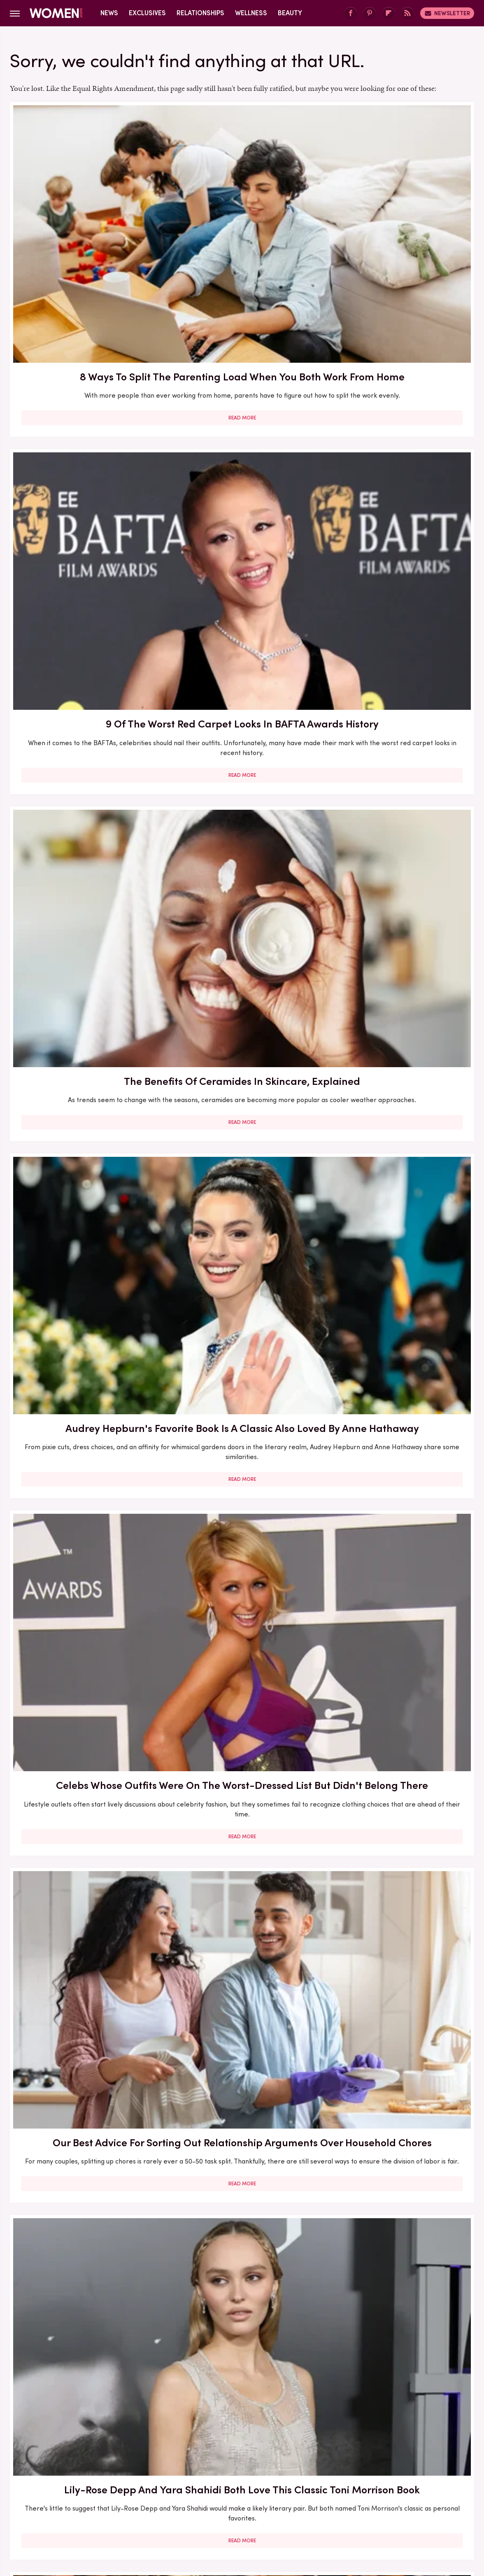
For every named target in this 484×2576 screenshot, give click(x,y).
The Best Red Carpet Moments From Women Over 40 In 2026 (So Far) (241, 1351)
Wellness (251, 13)
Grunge (211, 2507)
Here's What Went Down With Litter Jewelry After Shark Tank (400, 1351)
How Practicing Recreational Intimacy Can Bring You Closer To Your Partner (241, 2048)
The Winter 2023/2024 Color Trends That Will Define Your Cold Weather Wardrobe (83, 1820)
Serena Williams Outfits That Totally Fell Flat (84, 2272)
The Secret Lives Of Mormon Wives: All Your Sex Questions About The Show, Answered (84, 1581)
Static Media (193, 2468)
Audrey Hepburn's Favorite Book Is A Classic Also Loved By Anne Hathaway (84, 437)
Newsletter (447, 13)
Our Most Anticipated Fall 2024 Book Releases (241, 896)
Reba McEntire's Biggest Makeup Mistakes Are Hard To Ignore (241, 1813)
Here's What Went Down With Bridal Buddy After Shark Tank (400, 676)
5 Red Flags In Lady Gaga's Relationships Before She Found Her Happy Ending (400, 1813)
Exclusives (147, 13)
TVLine (120, 2507)
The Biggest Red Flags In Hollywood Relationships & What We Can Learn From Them (241, 683)
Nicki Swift (347, 2507)
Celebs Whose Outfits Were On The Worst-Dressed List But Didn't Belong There (241, 437)
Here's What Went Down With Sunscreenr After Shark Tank (84, 1128)
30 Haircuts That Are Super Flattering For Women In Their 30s (241, 1128)
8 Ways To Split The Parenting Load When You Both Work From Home (84, 214)
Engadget (54, 2507)
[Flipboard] (388, 13)
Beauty (290, 13)
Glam (183, 2507)
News (109, 13)
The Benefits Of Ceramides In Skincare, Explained (399, 206)
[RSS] (407, 13)
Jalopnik (89, 2507)
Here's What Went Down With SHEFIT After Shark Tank (84, 2041)
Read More (84, 300)
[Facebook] (350, 13)
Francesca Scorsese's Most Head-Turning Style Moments (84, 1351)
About (196, 2453)
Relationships (200, 13)
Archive (228, 2453)
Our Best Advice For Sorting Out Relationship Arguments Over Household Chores (399, 444)
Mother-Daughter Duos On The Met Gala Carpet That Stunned (399, 1574)
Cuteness (153, 2507)
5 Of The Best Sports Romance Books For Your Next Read (242, 1574)
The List (383, 2507)
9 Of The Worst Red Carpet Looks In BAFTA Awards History (242, 214)
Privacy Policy (274, 2453)
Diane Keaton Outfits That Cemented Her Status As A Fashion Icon (400, 2041)
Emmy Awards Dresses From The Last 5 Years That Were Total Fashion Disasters (399, 2287)
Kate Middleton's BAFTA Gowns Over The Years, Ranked (242, 2280)
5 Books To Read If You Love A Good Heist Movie (400, 1120)
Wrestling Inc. (423, 2507)
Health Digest (252, 2507)
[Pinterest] (369, 13)
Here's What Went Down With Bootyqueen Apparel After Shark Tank (399, 904)
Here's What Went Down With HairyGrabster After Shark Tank (84, 904)
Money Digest (302, 2507)
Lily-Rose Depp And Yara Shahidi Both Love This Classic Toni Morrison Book (84, 676)
